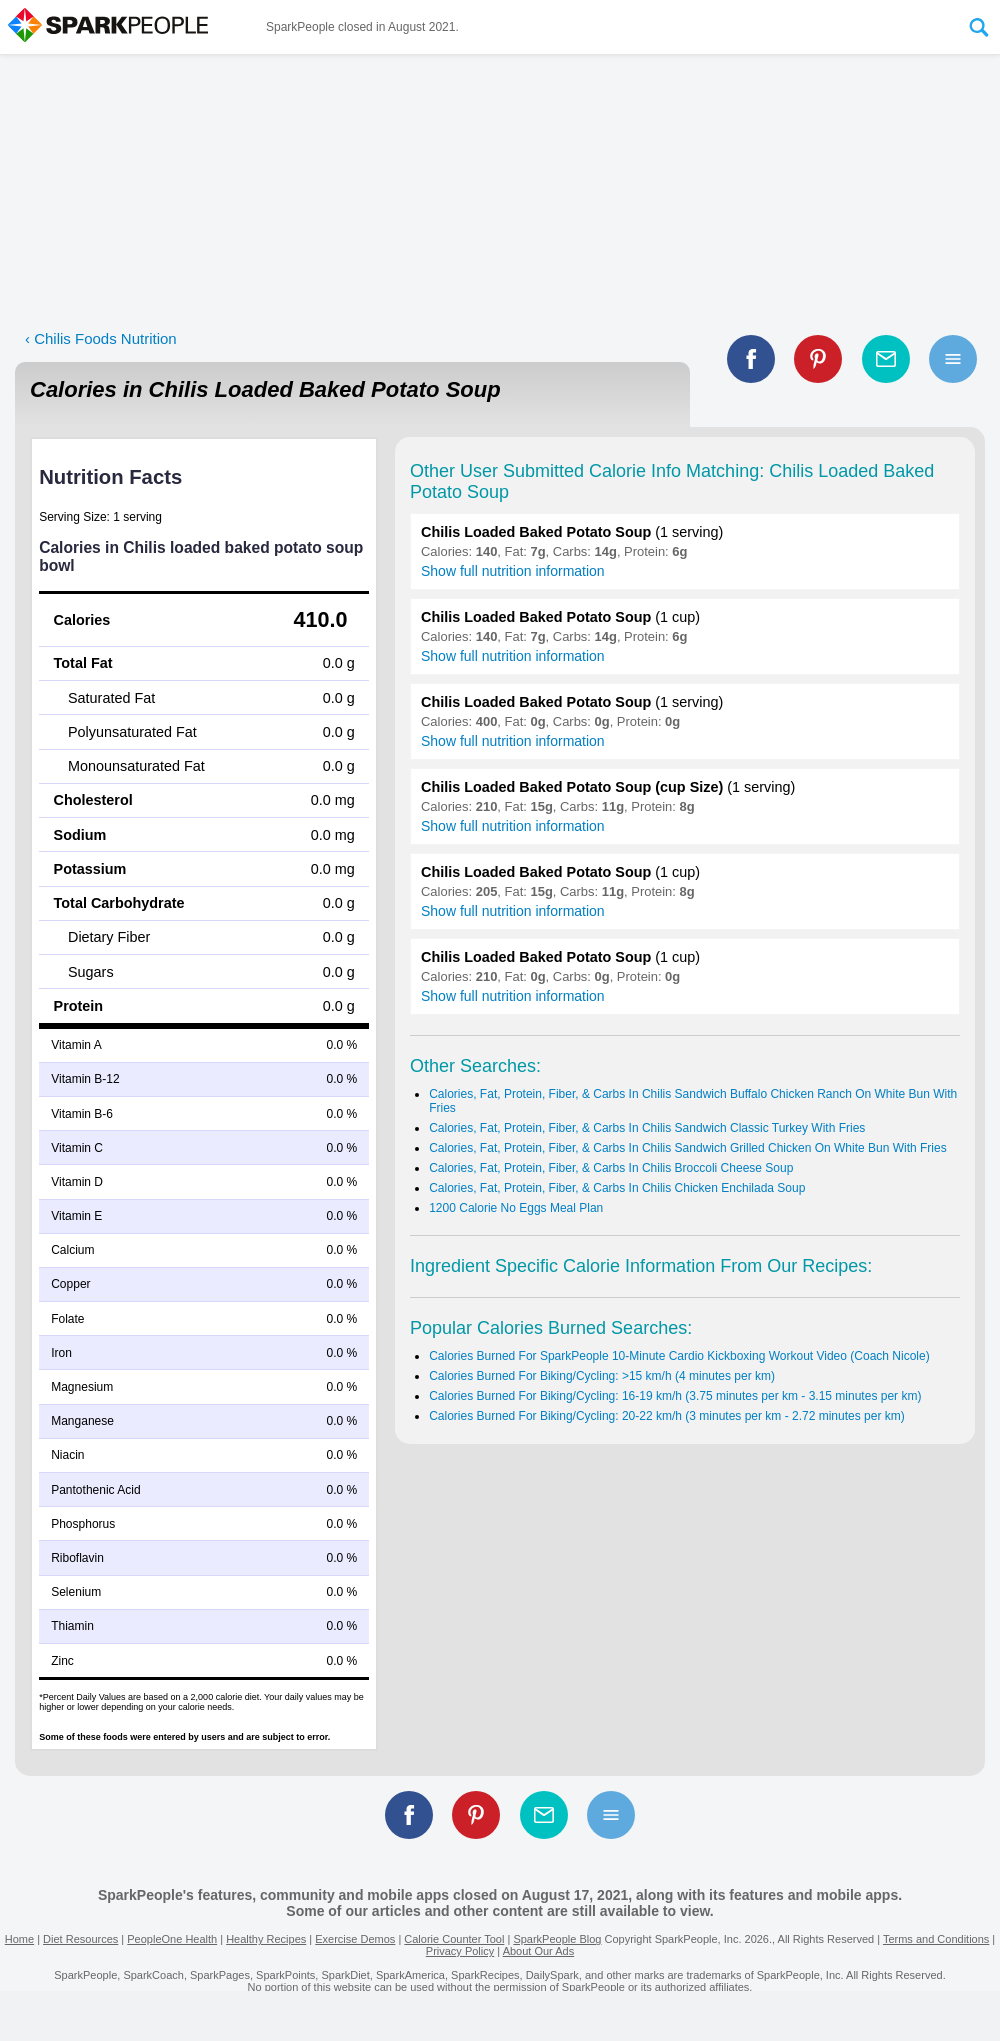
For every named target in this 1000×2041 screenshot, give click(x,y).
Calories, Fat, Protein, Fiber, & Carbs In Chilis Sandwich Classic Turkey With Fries (647, 1128)
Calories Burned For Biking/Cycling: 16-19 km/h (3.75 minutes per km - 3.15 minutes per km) (675, 1396)
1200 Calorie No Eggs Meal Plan (516, 1208)
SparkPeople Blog (557, 1939)
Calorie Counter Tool (454, 1939)
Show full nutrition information (513, 571)
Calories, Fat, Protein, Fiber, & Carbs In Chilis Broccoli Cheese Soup (611, 1168)
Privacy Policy (460, 1951)
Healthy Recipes (266, 1939)
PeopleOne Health (172, 1939)
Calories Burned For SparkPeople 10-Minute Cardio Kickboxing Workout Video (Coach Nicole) (679, 1356)
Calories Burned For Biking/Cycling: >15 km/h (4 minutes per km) (602, 1376)
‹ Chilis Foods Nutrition (101, 338)
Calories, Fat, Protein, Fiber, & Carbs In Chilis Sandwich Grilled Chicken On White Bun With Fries (688, 1148)
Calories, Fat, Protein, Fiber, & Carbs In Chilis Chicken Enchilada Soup (617, 1188)
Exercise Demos (355, 1939)
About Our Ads (539, 1951)
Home (19, 1939)
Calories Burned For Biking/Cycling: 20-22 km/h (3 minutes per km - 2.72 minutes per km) (667, 1416)
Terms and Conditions (936, 1939)
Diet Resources (80, 1939)
